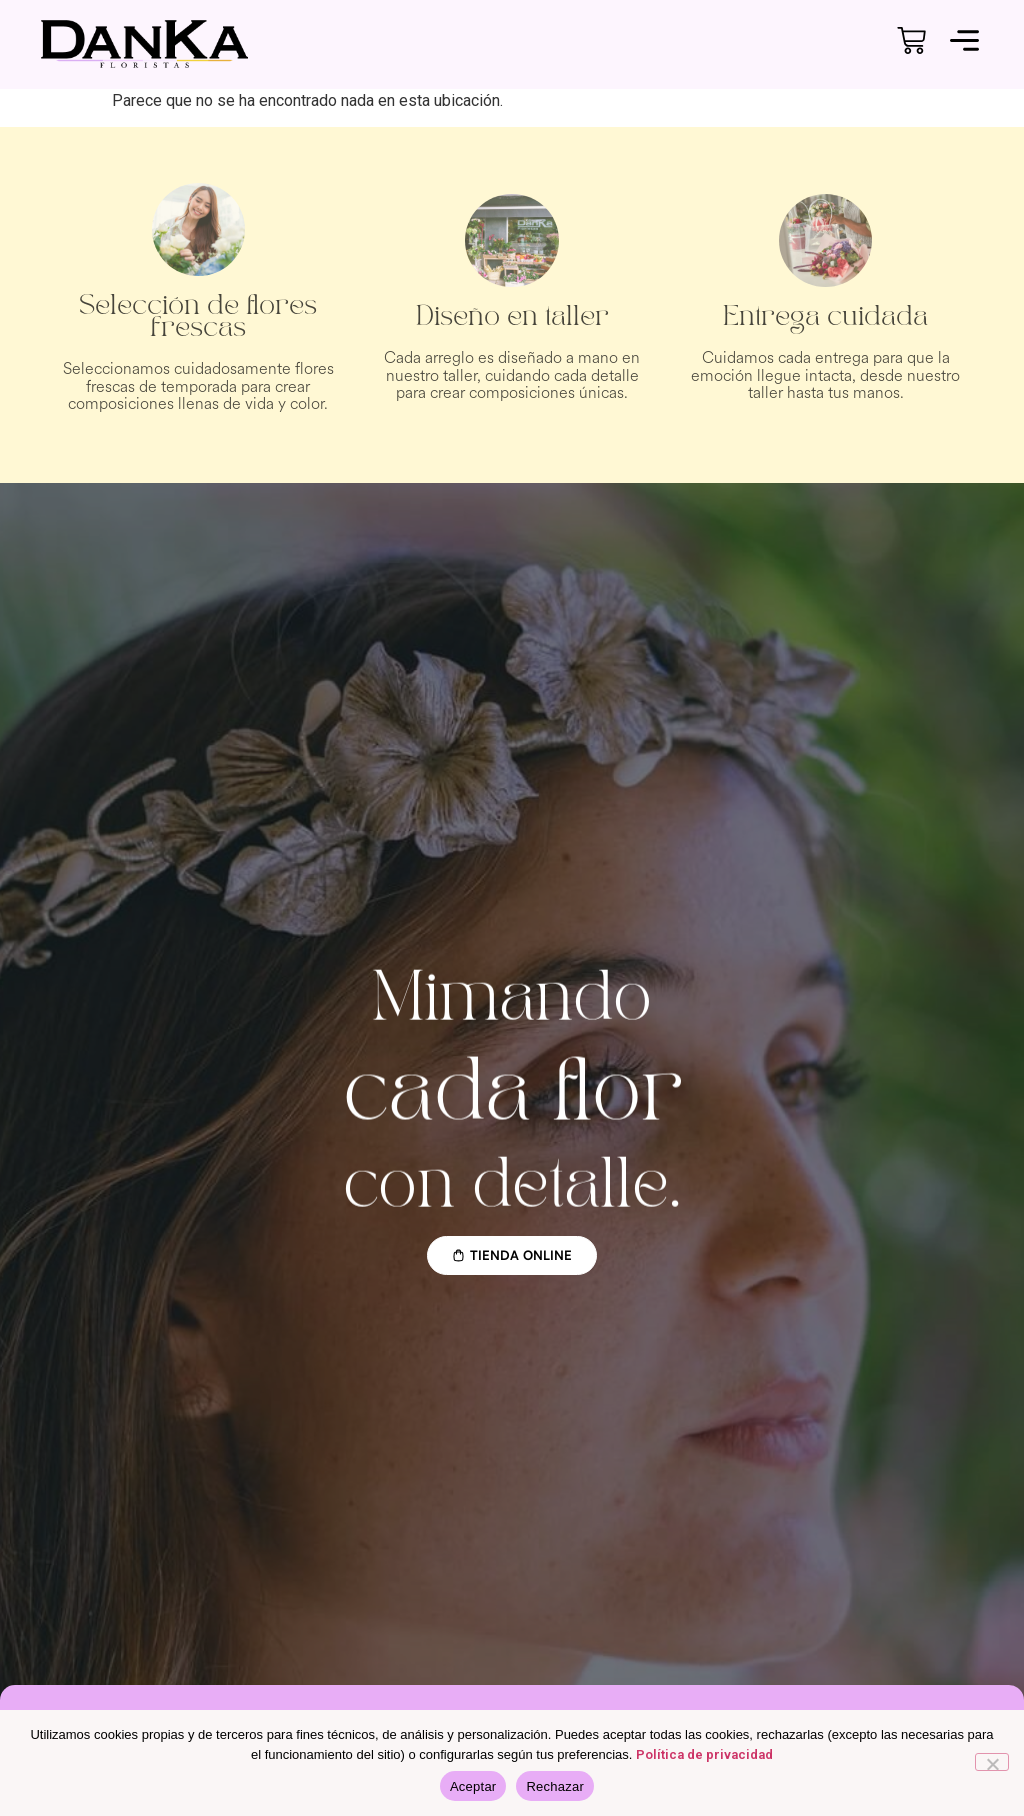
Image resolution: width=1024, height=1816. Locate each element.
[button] (965, 44)
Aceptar (473, 1786)
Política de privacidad (704, 1754)
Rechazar (555, 1786)
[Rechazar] (992, 1762)
